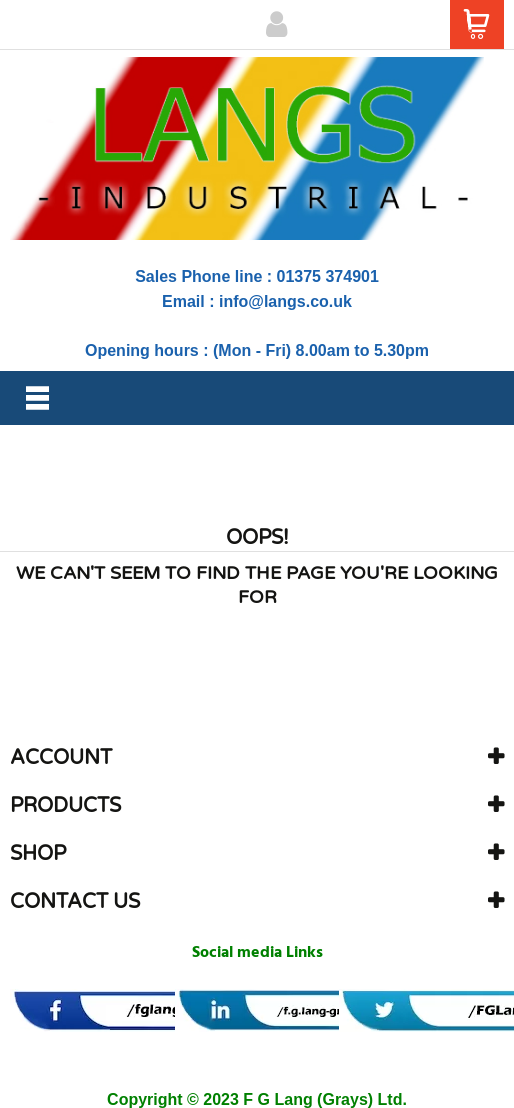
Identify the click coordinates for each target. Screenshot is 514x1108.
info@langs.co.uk (285, 301)
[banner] (143, 1010)
